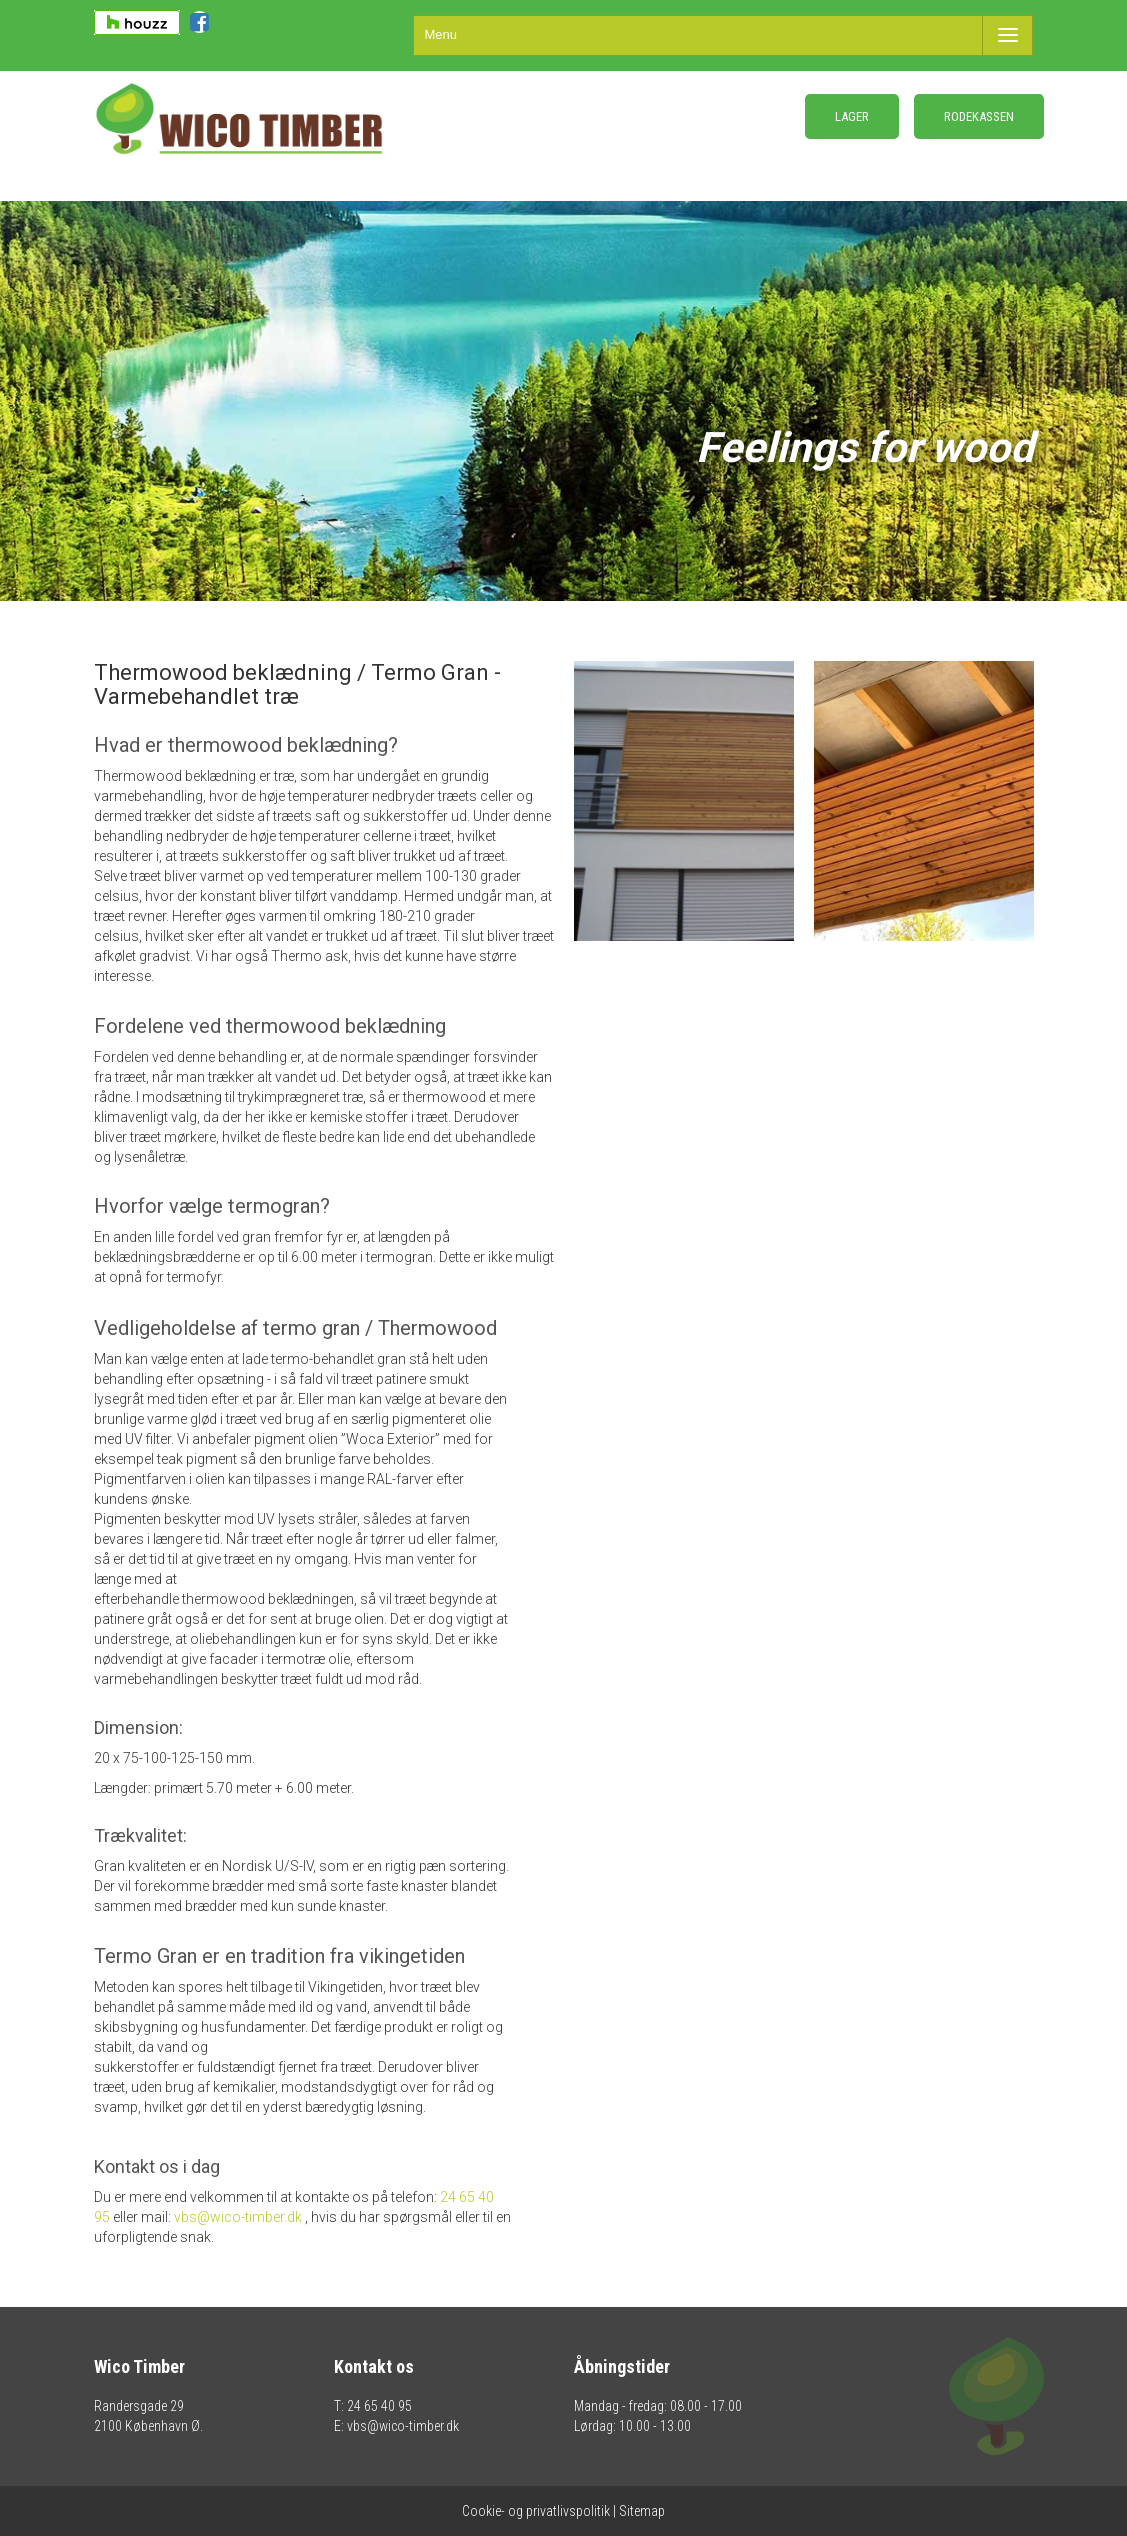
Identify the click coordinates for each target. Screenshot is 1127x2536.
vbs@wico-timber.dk (238, 2217)
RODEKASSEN (979, 116)
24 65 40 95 (379, 2406)
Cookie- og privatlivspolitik (536, 2511)
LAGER (852, 116)
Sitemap (642, 2511)
